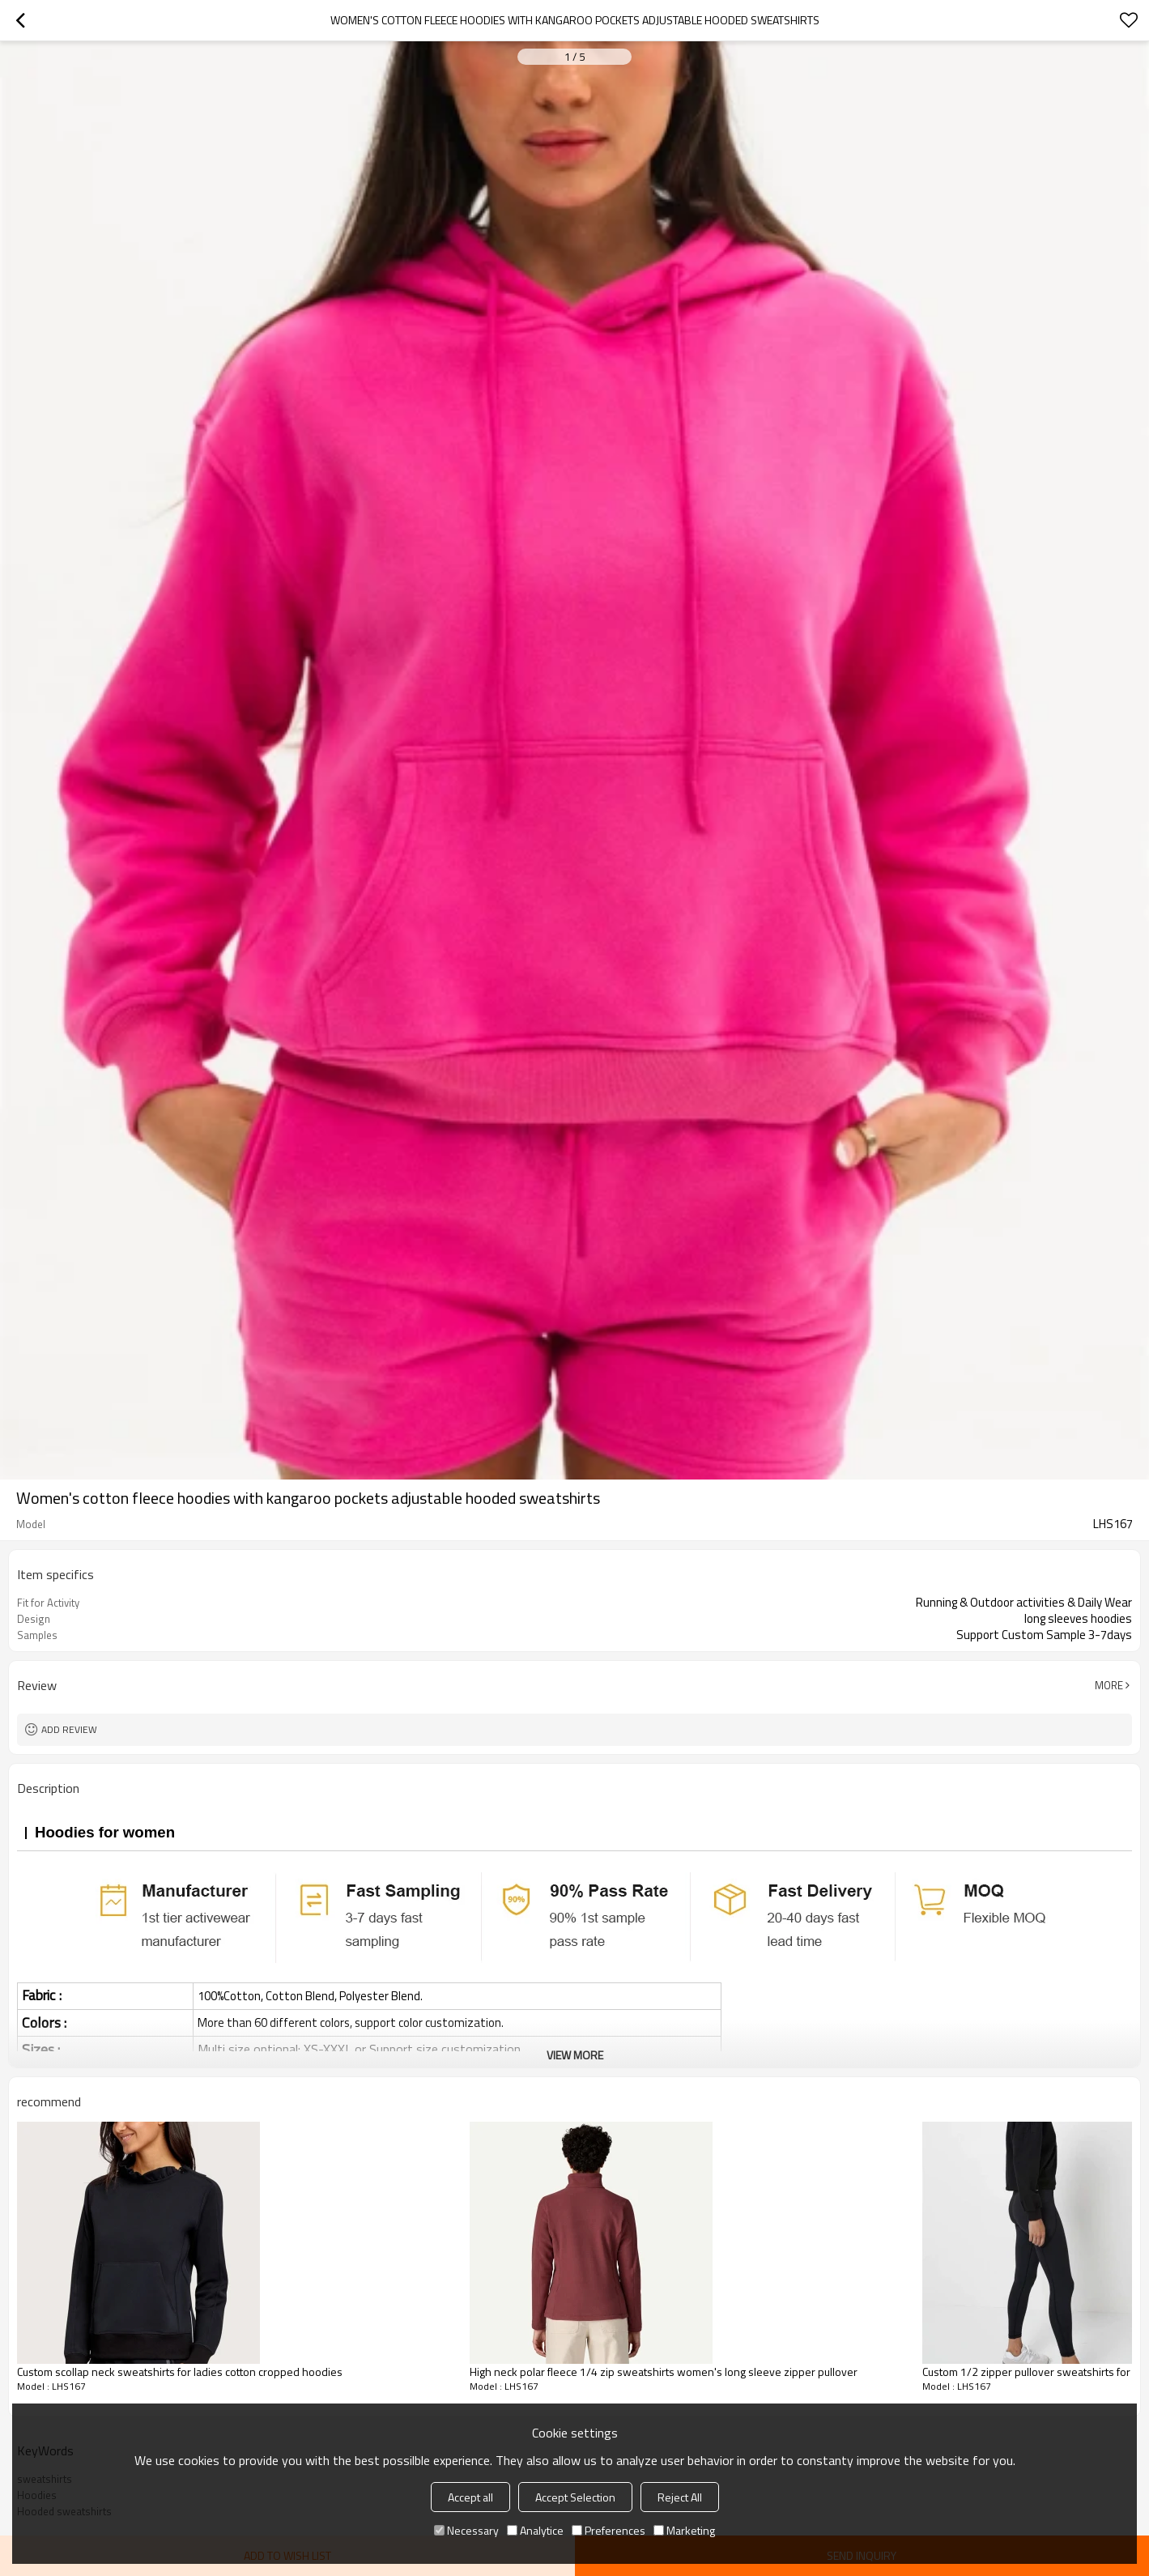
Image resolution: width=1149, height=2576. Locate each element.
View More (575, 2054)
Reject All (679, 2497)
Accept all (470, 2497)
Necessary (466, 2530)
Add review (69, 1729)
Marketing (684, 2530)
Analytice (535, 2530)
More (1109, 1685)
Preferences (608, 2530)
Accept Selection (575, 2497)
